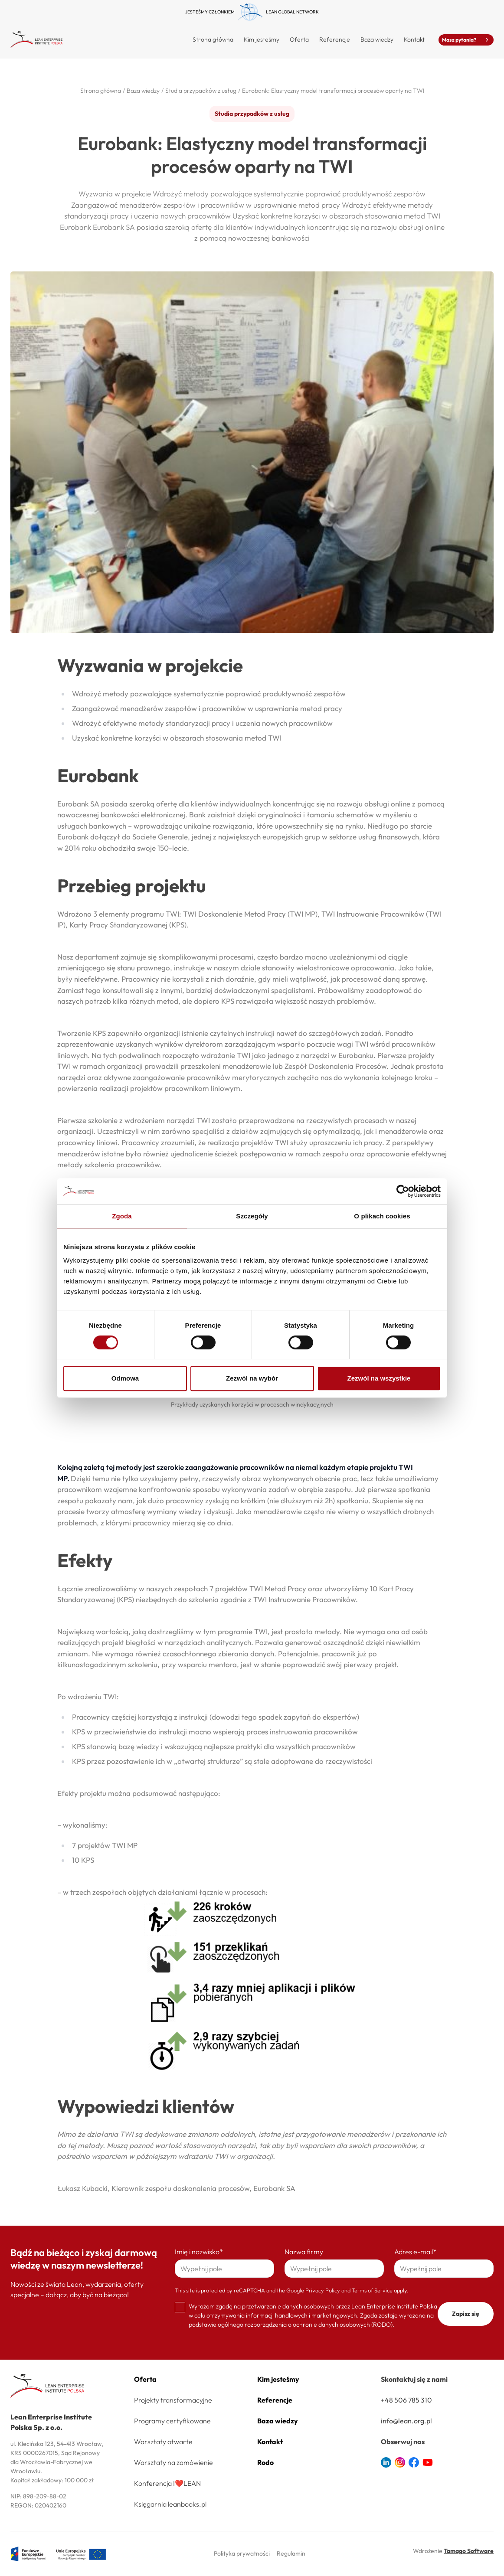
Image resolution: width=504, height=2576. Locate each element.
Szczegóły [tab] (252, 1216)
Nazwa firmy (304, 2251)
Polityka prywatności (242, 2553)
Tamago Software (469, 2551)
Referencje (334, 39)
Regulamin (291, 2553)
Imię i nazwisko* (199, 2251)
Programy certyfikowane (172, 2420)
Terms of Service (372, 2290)
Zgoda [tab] (122, 1216)
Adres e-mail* (415, 2251)
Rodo (265, 2462)
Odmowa (125, 1378)
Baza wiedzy (376, 39)
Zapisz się (465, 2314)
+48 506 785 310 (406, 2400)
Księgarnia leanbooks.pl (170, 2504)
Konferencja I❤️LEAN (167, 2483)
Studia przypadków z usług (252, 114)
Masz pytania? (466, 39)
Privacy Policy (322, 2290)
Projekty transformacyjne (173, 2400)
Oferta (145, 2379)
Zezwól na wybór (252, 1378)
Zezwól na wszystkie (379, 1378)
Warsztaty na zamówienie (173, 2462)
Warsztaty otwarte (163, 2441)
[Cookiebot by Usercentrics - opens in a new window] (403, 1191)
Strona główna (213, 39)
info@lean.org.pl (406, 2420)
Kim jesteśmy (261, 39)
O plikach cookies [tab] (382, 1216)
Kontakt (414, 39)
